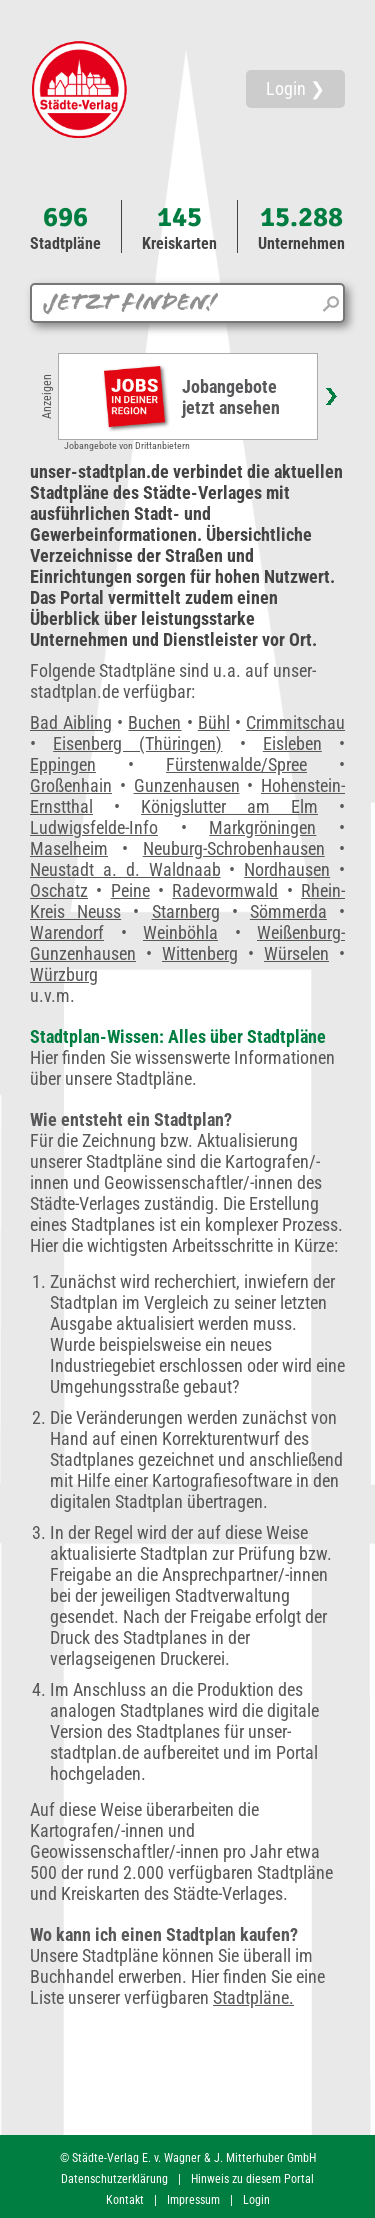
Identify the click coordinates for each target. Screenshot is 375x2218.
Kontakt (125, 2200)
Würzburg (64, 974)
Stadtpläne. (253, 1997)
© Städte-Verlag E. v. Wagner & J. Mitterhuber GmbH (188, 2158)
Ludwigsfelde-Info (94, 827)
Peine (130, 890)
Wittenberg (200, 953)
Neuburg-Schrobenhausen (234, 848)
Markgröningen (262, 827)
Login (256, 2200)
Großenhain (71, 785)
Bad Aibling (71, 722)
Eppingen (63, 764)
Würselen (296, 953)
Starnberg (186, 911)
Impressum (193, 2200)
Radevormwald (225, 890)
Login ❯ (295, 88)
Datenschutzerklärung (114, 2179)
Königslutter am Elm (229, 806)
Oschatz (59, 890)
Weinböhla (180, 932)
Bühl (214, 722)
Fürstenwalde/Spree (236, 764)
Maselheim (69, 848)
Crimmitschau (295, 722)
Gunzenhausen (187, 785)
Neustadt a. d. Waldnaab (125, 869)
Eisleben (292, 743)
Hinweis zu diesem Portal (252, 2179)
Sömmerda (288, 911)
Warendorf (67, 932)
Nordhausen (287, 869)
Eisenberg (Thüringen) (137, 743)
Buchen (154, 722)
